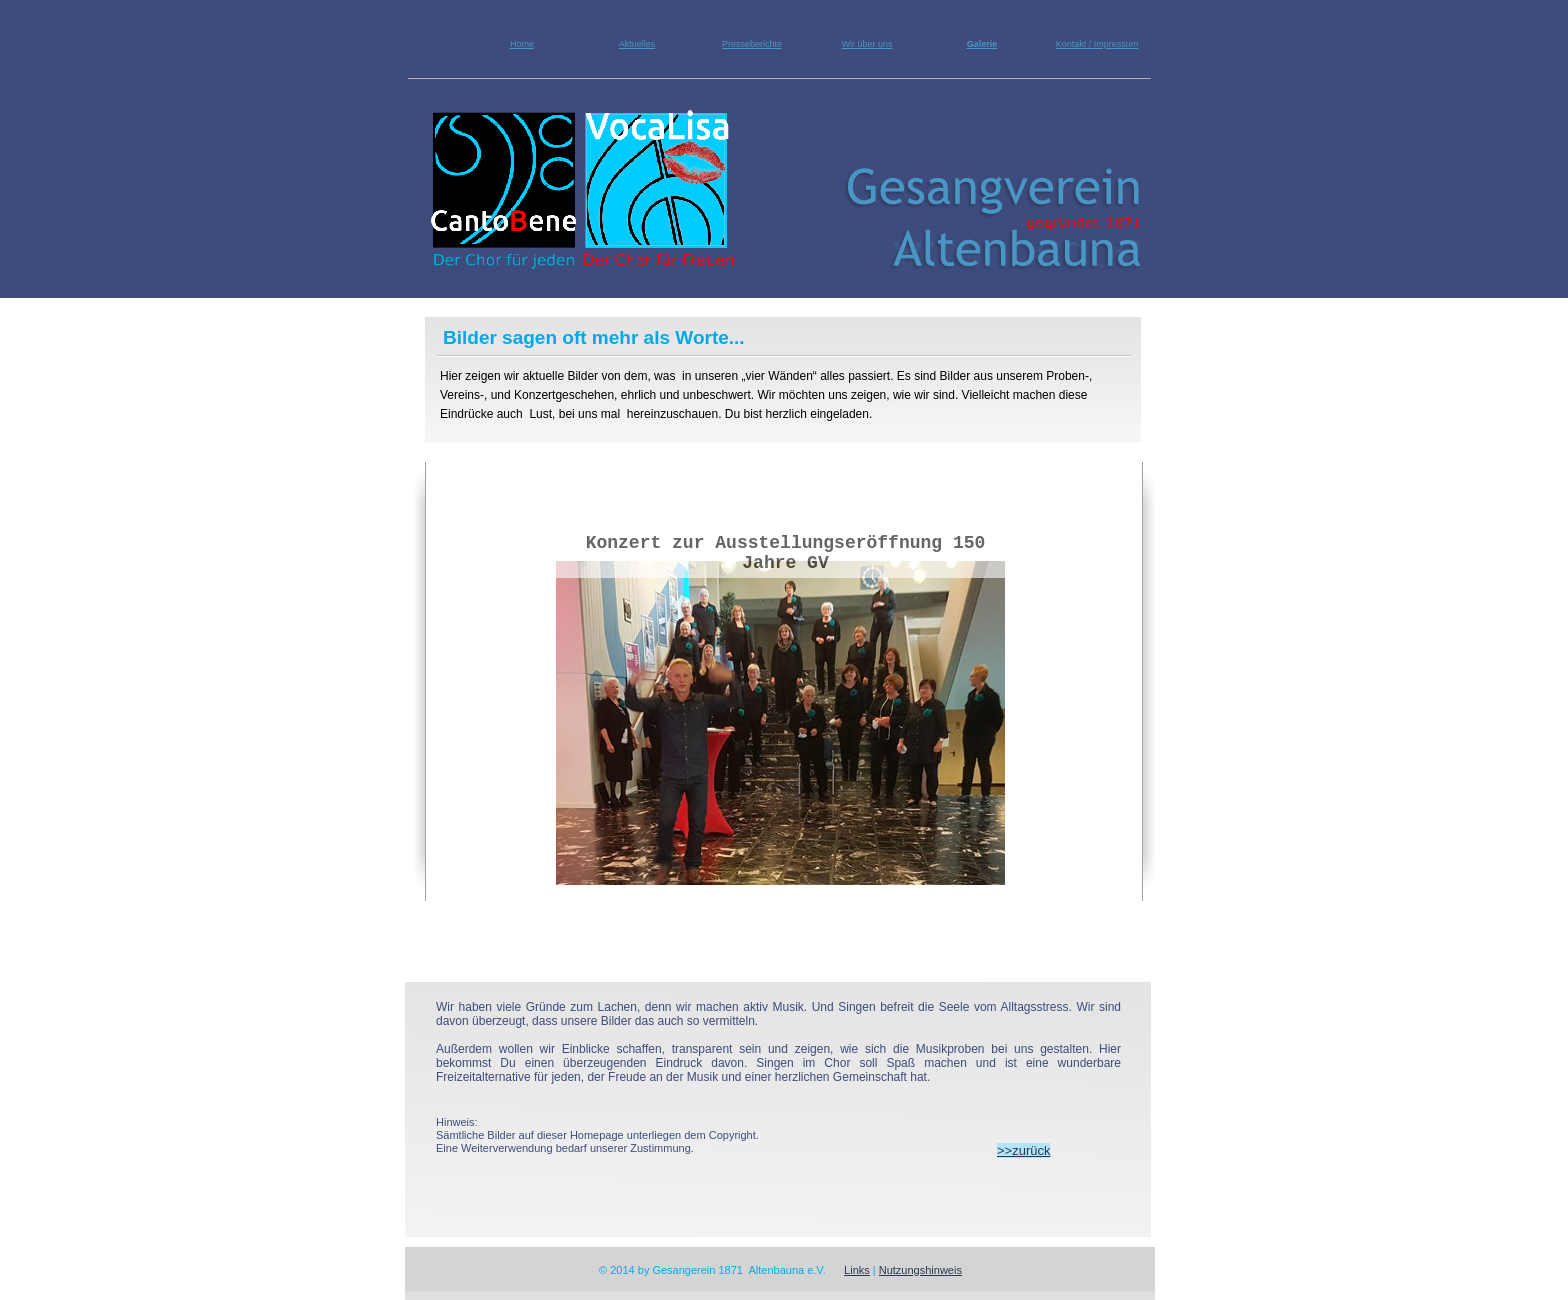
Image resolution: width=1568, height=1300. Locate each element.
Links (857, 1270)
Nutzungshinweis (920, 1270)
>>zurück (1023, 1150)
